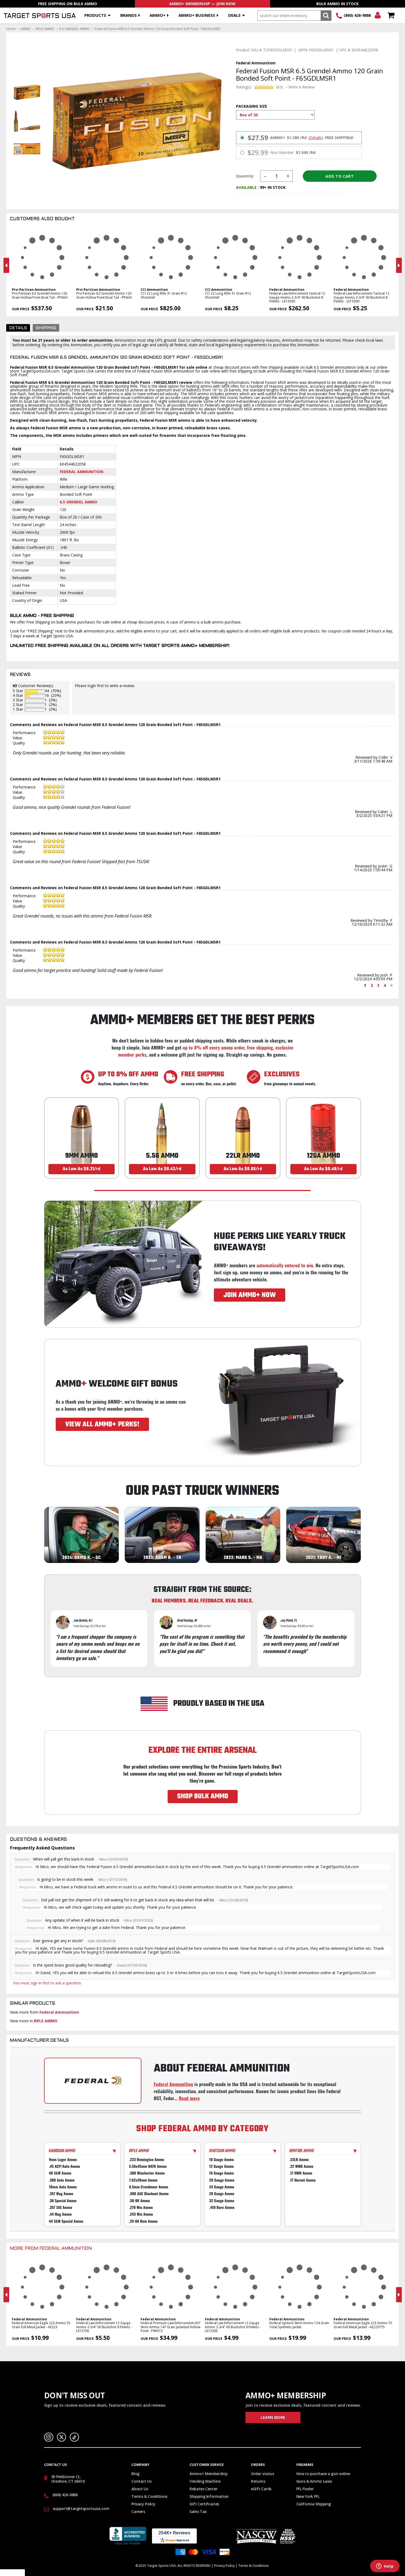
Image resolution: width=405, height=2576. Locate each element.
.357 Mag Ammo (61, 2193)
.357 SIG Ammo (60, 2207)
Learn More (273, 2417)
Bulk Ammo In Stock (337, 3)
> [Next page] (391, 985)
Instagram (48, 2437)
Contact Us (141, 2481)
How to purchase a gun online (323, 2473)
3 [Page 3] (378, 985)
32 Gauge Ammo (221, 2200)
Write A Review (301, 87)
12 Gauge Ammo (221, 2166)
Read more (189, 2098)
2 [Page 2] (372, 985)
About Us (139, 2488)
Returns (258, 2481)
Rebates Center (203, 2488)
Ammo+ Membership (208, 2473)
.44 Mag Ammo (60, 2214)
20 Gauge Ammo (221, 2179)
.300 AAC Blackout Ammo (148, 2193)
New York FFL (308, 2496)
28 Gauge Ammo (221, 2193)
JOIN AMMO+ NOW (249, 1295)
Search (326, 15)
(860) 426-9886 (357, 15)
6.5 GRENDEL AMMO (74, 29)
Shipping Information (209, 2496)
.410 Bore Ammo (221, 2207)
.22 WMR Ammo (301, 2166)
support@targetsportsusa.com (81, 2508)
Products (95, 15)
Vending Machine (205, 2481)
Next (399, 265)
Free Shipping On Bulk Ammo (67, 3)
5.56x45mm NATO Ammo (148, 2166)
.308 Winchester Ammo (147, 2173)
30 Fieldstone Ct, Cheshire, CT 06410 (68, 2479)
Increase (288, 176)
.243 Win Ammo (141, 2214)
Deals (234, 15)
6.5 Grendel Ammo (78, 501)
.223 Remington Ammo (146, 2159)
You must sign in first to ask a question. (47, 1982)
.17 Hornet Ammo (302, 2179)
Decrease (265, 176)
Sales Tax (198, 2511)
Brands (128, 15)
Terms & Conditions (149, 2496)
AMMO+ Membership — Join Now (202, 3)
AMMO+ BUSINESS (196, 15)
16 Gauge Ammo (221, 2173)
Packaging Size (251, 106)
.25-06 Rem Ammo (143, 2221)
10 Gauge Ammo (221, 2159)
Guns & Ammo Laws (314, 2481)
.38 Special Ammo (63, 2200)
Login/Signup (377, 15)
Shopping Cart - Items (390, 15)
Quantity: (245, 176)
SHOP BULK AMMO (202, 1796)
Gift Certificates (204, 2503)
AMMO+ (157, 15)
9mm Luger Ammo (63, 2159)
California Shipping (313, 2503)
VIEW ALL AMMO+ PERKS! (102, 1424)
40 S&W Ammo (60, 2173)
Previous (6, 265)
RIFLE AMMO (45, 29)
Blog (135, 2473)
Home (11, 29)
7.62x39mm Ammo (143, 2179)
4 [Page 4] (385, 985)
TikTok (74, 2437)
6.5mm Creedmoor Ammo (148, 2186)
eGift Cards (261, 2488)
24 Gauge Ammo (221, 2186)
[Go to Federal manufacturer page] (92, 2080)
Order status (262, 2473)
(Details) (315, 138)
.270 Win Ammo (141, 2207)
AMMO (26, 29)
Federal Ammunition (81, 471)
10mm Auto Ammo (63, 2186)
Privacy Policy (143, 2503)
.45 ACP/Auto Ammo (64, 2166)
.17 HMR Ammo (300, 2173)
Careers (138, 2511)
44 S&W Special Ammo (66, 2221)
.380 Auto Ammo (62, 2179)
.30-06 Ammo (139, 2200)
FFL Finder (305, 2488)
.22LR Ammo (299, 2159)
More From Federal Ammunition (51, 2249)
